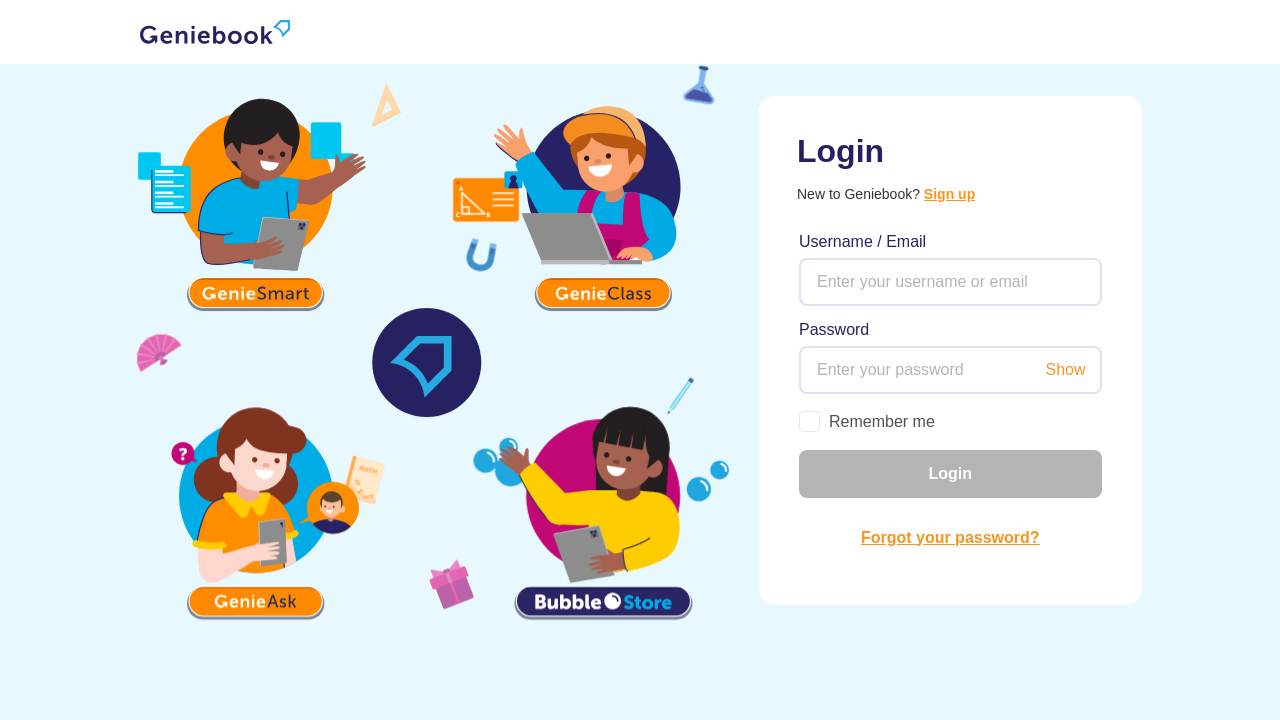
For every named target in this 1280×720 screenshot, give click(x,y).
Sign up (949, 194)
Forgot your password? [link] (950, 537)
